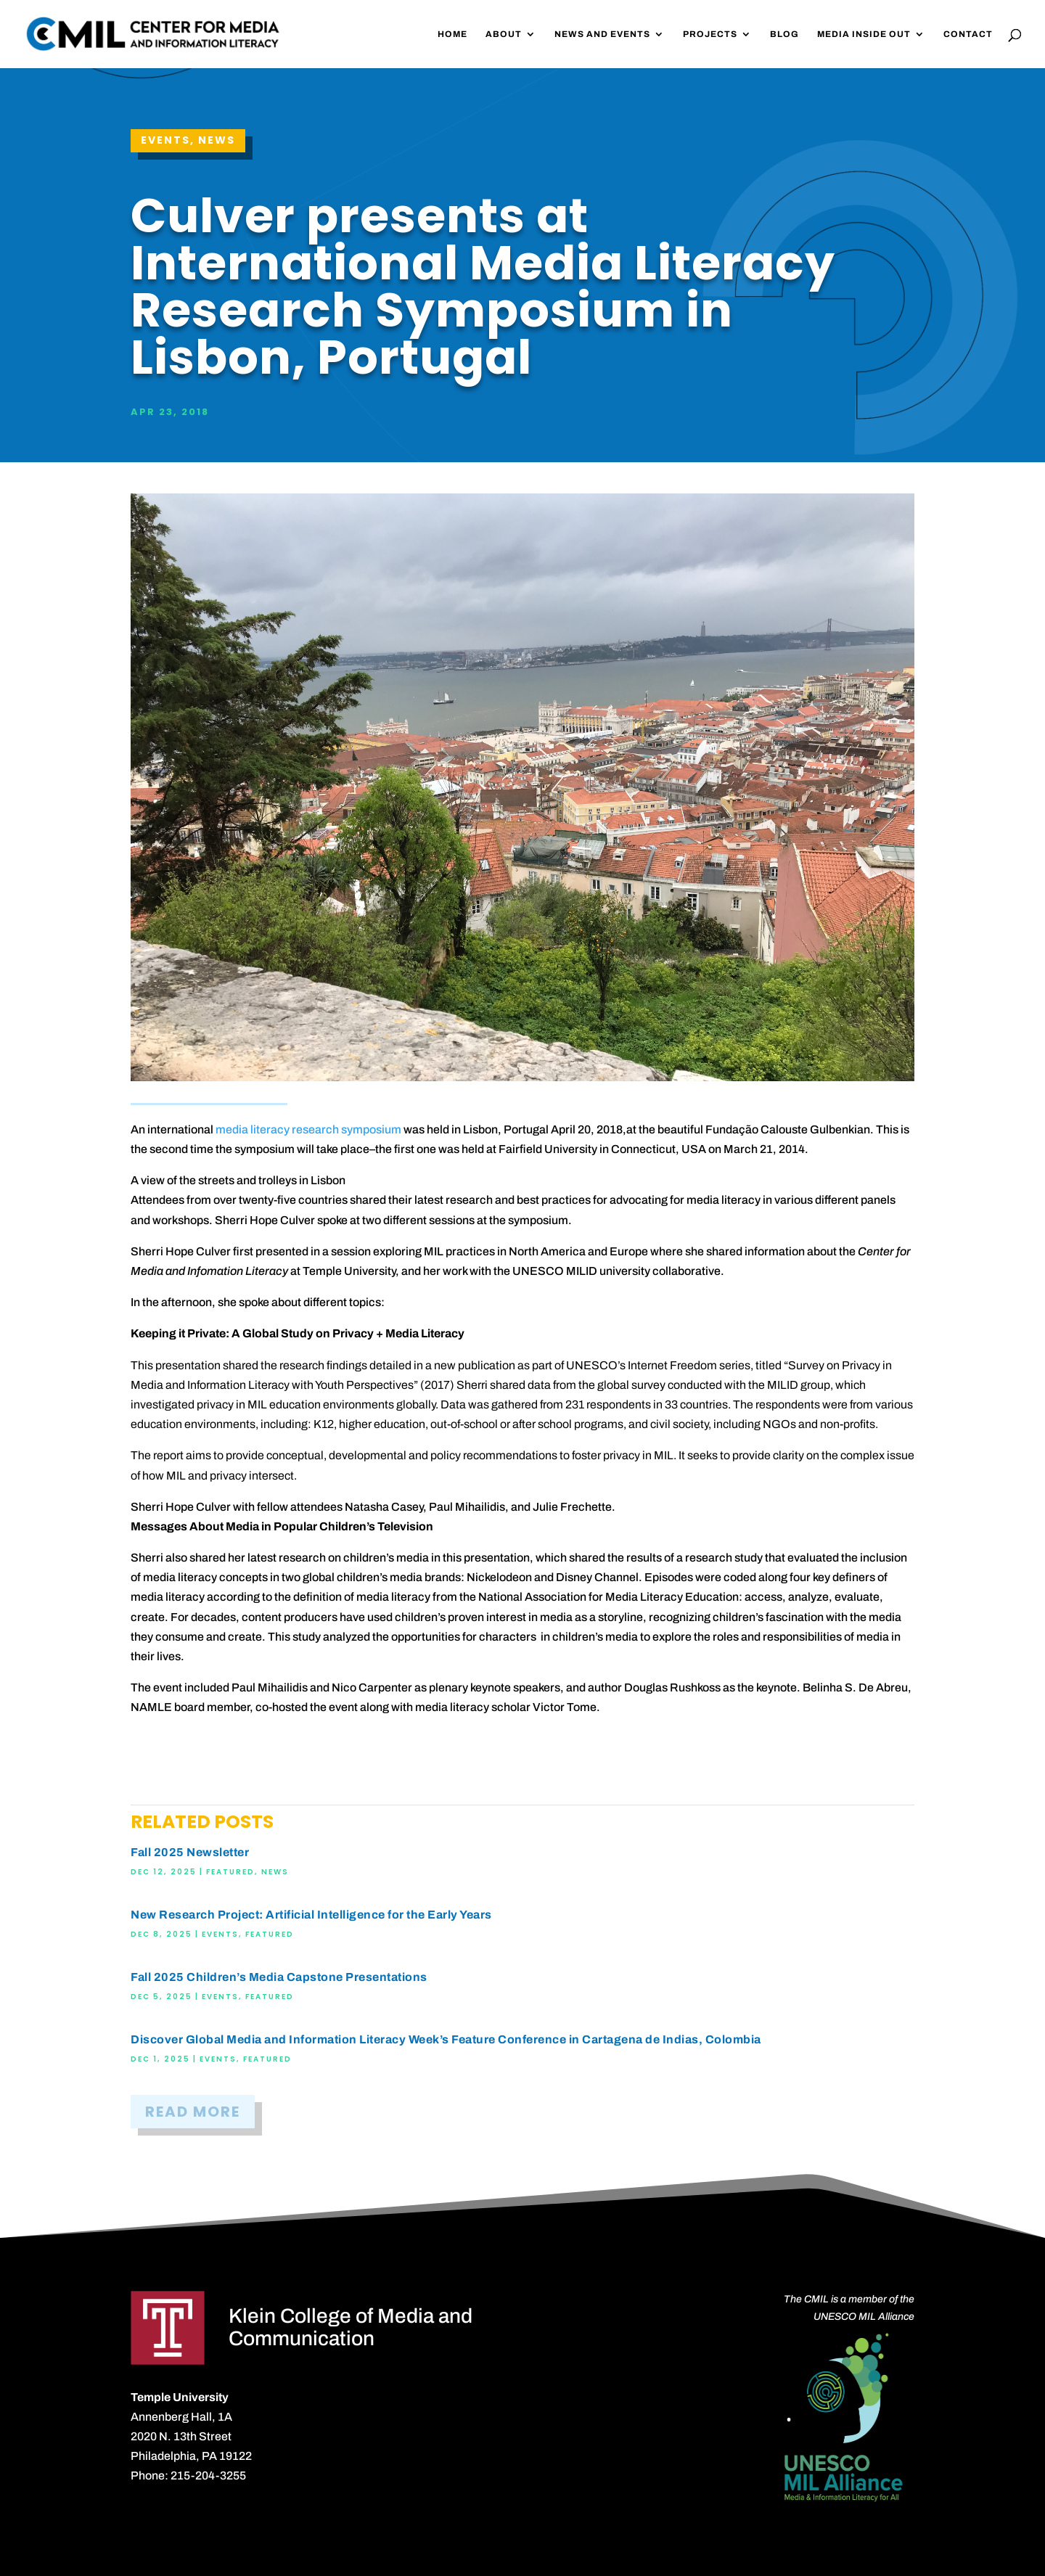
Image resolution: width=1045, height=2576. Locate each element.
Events (220, 1934)
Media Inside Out (864, 34)
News (275, 1871)
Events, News (188, 140)
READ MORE (192, 2111)
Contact (968, 34)
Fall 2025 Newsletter (190, 1852)
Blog (784, 34)
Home (452, 34)
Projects (710, 34)
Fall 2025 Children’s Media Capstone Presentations (279, 1977)
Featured (230, 1871)
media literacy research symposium (308, 1129)
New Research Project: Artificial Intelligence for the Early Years (311, 1914)
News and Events (602, 34)
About (503, 34)
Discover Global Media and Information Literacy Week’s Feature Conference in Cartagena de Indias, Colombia (446, 2039)
